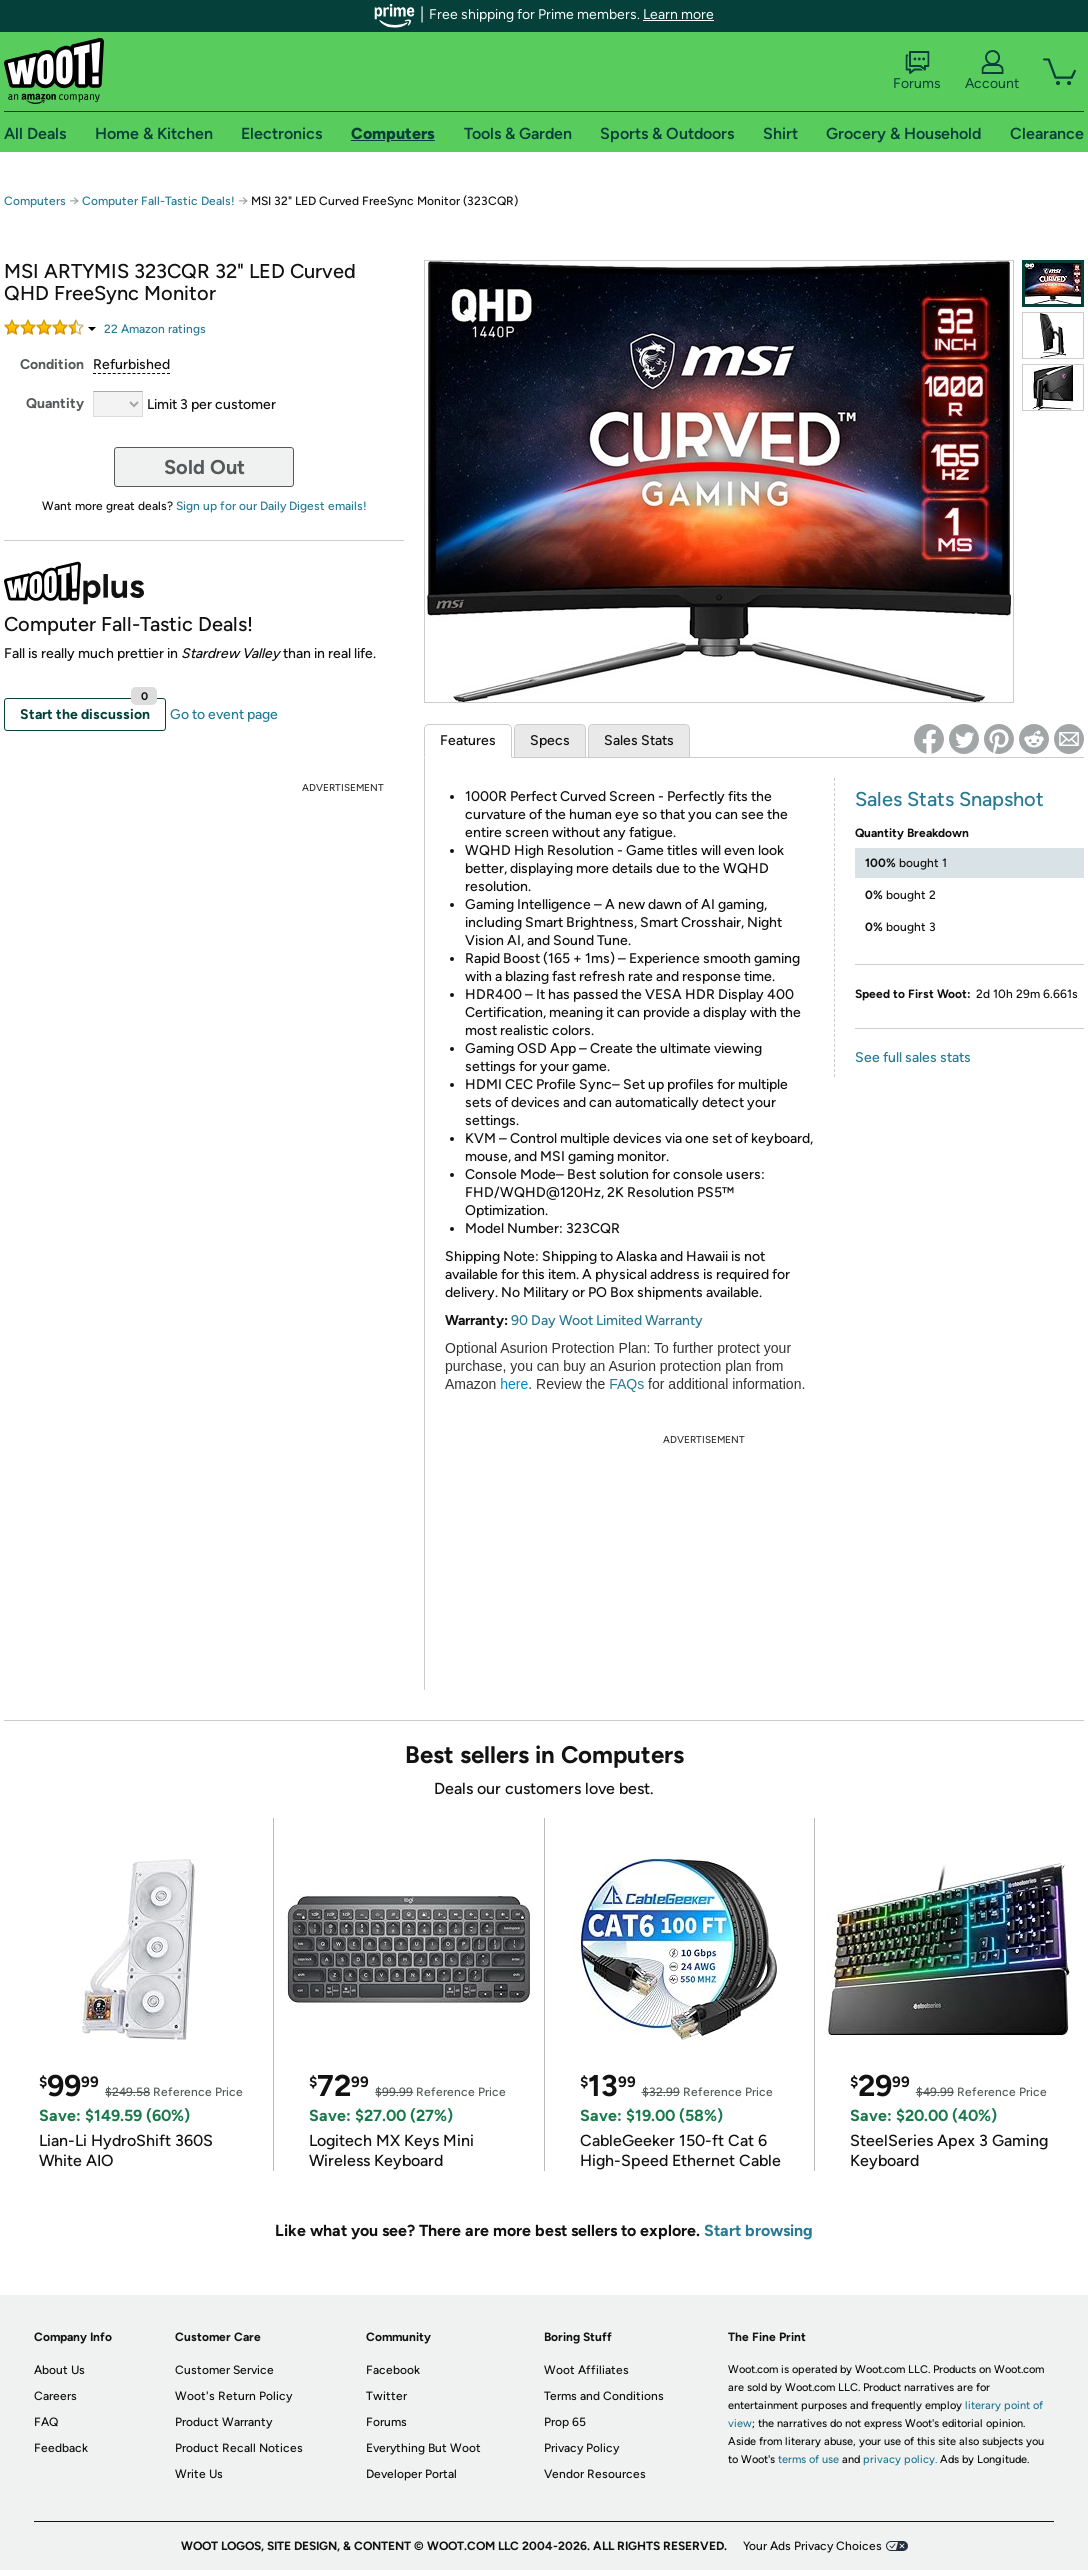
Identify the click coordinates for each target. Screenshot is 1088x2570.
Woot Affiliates (586, 2370)
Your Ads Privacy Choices (812, 2546)
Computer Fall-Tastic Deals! (158, 201)
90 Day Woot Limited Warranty (607, 1320)
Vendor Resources (595, 2474)
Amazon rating (155, 329)
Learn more (678, 14)
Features (468, 740)
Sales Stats (639, 740)
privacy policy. (900, 2459)
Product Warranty (223, 2422)
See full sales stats (913, 1057)
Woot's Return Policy (233, 2396)
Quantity (55, 403)
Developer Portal (411, 2474)
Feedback (61, 2448)
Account (992, 71)
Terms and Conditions (604, 2396)
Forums (917, 71)
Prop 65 (565, 2422)
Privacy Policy (581, 2448)
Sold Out (204, 467)
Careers (55, 2396)
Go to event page (224, 714)
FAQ (46, 2422)
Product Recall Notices (239, 2448)
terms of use (808, 2459)
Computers (35, 201)
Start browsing (758, 2230)
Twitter (386, 2396)
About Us (59, 2370)
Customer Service (224, 2370)
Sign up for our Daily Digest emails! (271, 506)
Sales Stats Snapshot (949, 799)
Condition (52, 364)
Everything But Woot (423, 2448)
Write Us (199, 2474)
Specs (550, 740)
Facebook (393, 2370)
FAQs (626, 1384)
